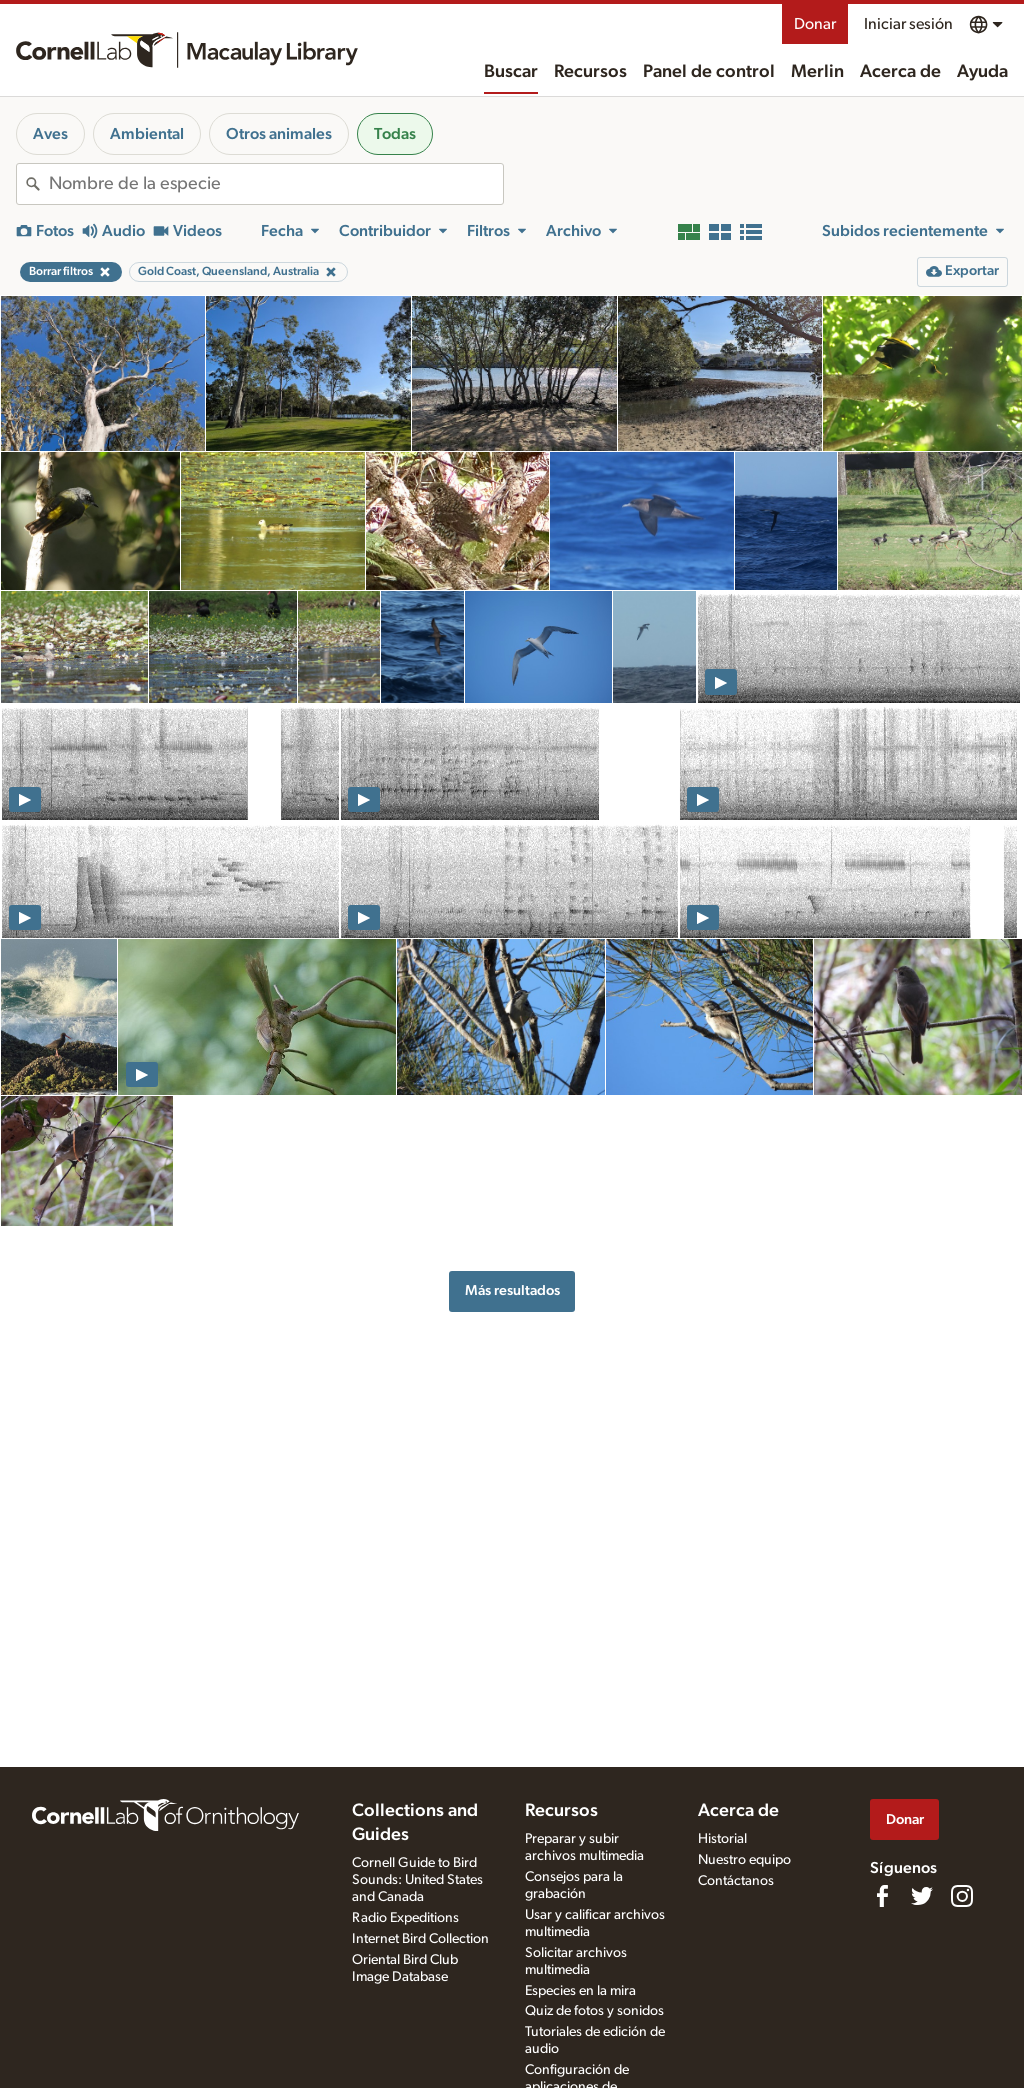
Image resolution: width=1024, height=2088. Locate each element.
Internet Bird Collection (420, 1939)
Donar (815, 24)
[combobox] (276, 184)
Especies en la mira (580, 1991)
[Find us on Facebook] (882, 1896)
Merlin (817, 72)
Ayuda (982, 72)
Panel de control (709, 72)
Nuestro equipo (744, 1860)
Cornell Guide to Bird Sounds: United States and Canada (417, 1880)
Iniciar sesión (908, 24)
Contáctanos (736, 1881)
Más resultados (512, 1290)
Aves (50, 134)
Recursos (590, 72)
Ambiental (147, 134)
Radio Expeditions (405, 1918)
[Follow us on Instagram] (962, 1896)
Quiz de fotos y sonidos (594, 2011)
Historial (722, 1839)
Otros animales (279, 134)
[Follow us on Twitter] (922, 1896)
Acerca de (900, 72)
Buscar (511, 72)
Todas (395, 134)
